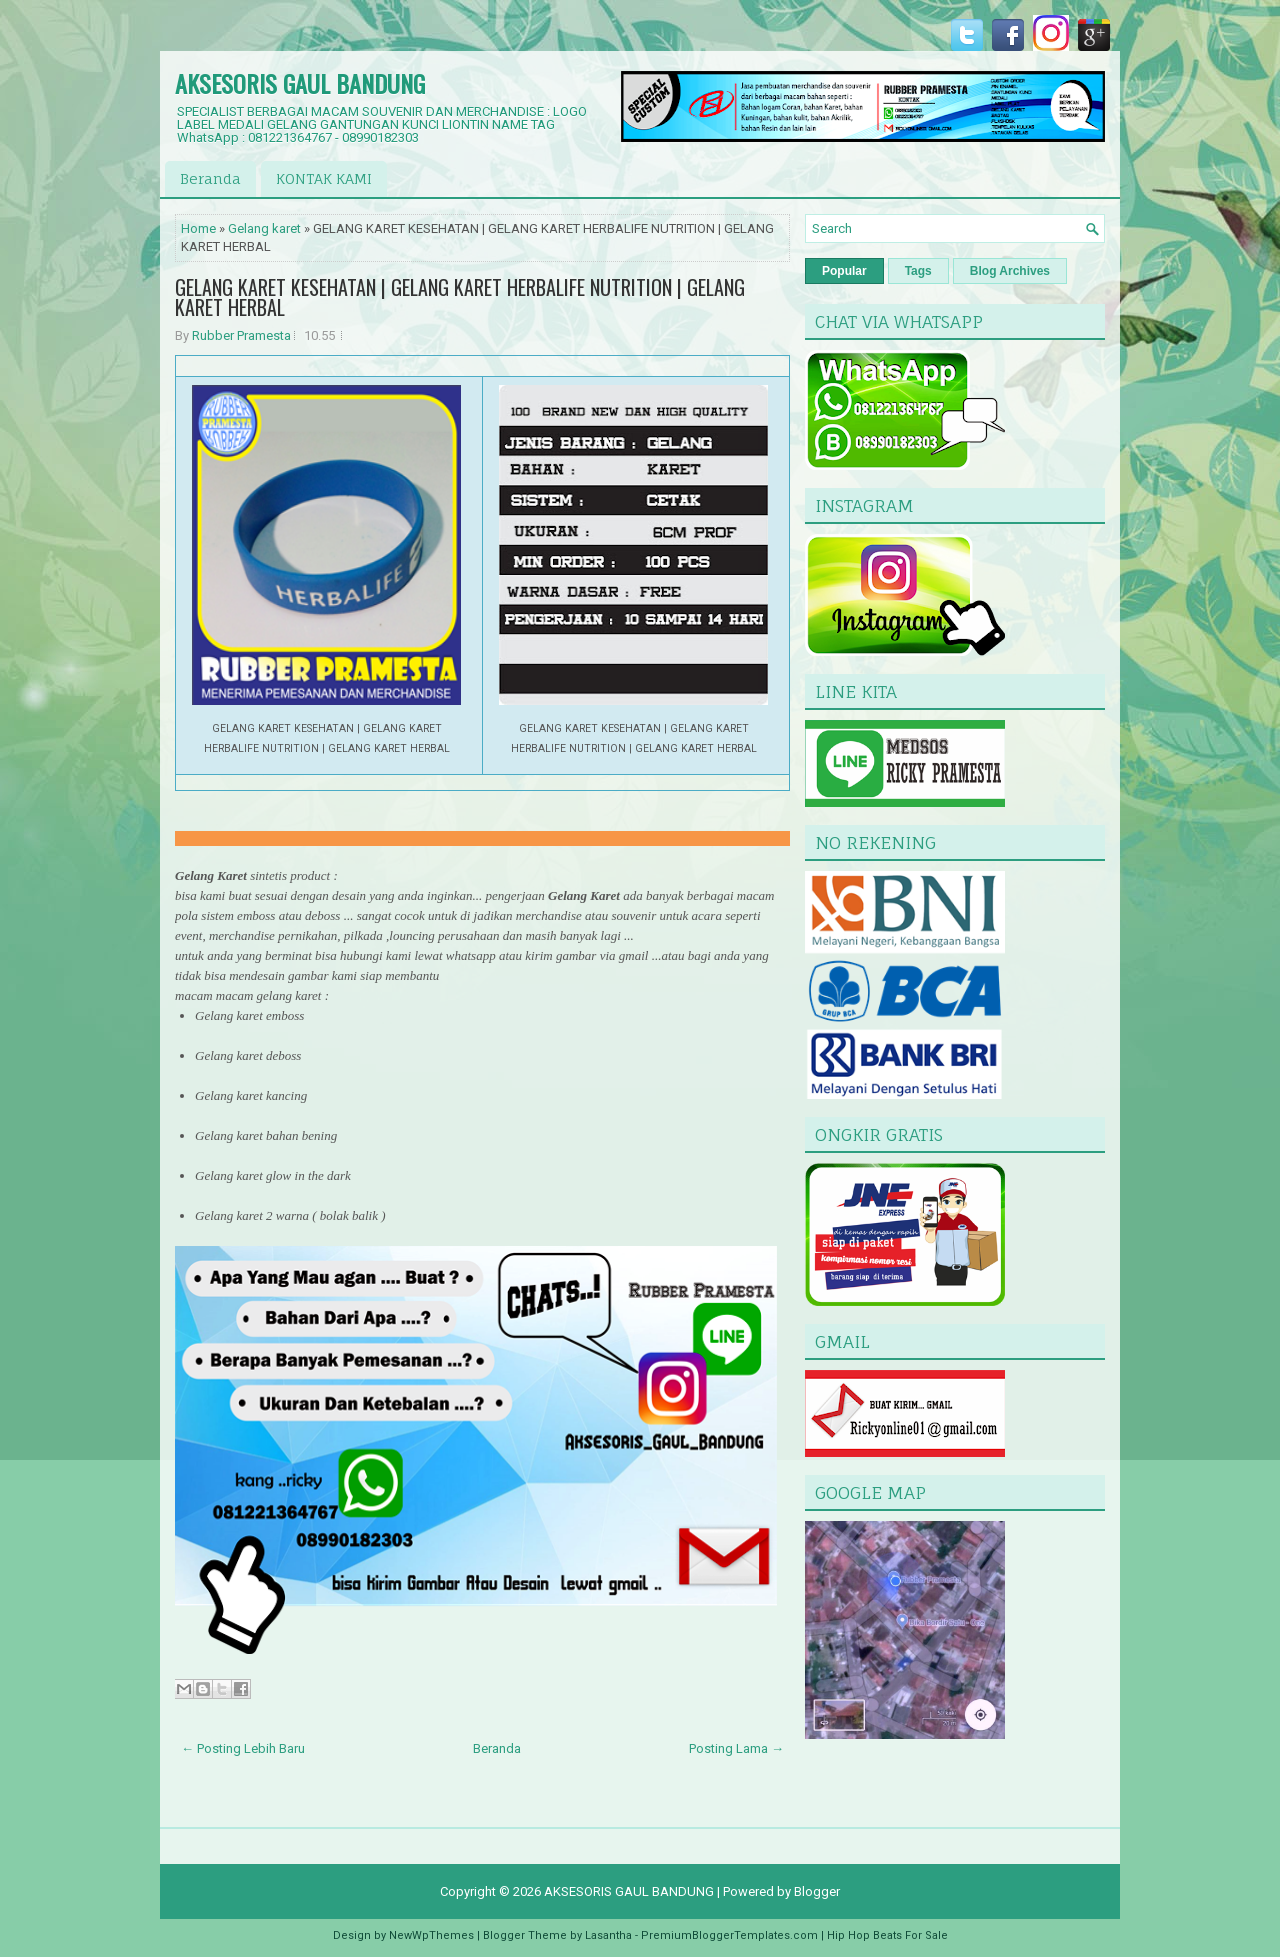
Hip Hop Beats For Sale (887, 1935)
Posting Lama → (736, 1748)
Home (198, 228)
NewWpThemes (431, 1935)
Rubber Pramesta (241, 335)
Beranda (210, 178)
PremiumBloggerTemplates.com (729, 1935)
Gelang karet (264, 228)
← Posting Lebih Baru (243, 1748)
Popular (844, 271)
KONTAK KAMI (324, 178)
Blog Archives (1010, 271)
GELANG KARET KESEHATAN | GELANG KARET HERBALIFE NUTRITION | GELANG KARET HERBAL (460, 297)
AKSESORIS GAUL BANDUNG (300, 83)
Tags (918, 271)
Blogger (817, 1891)
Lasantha (608, 1935)
